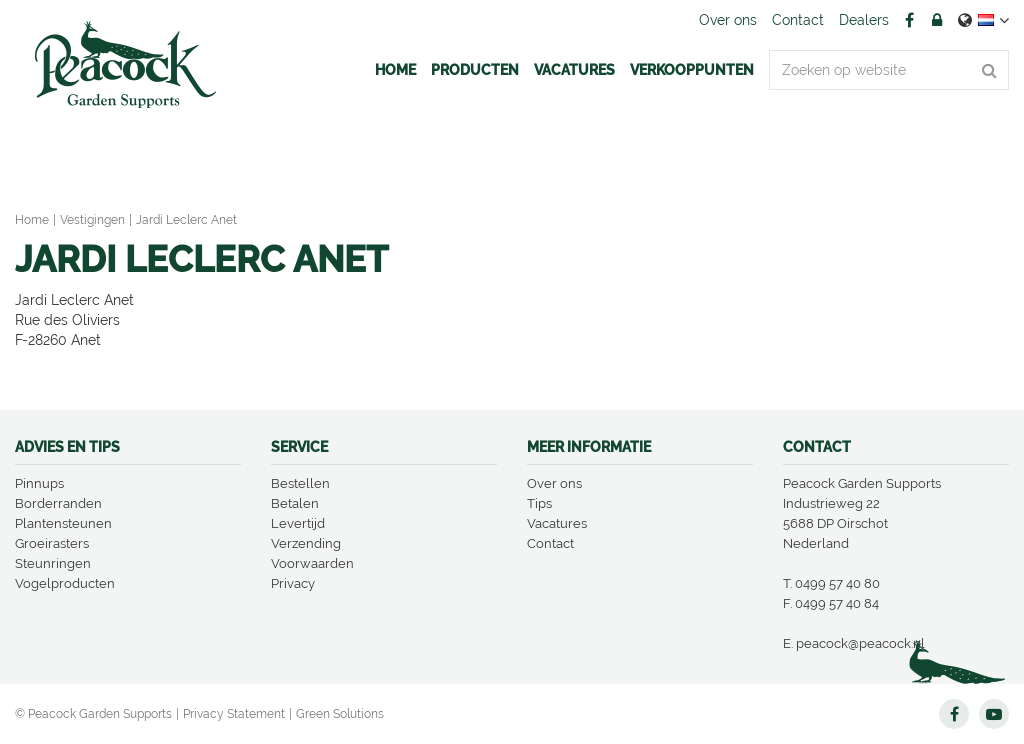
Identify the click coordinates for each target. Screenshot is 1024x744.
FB (909, 20)
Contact (550, 543)
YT (994, 714)
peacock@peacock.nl (860, 643)
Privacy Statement (234, 714)
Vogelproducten (65, 583)
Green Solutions (340, 714)
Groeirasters (52, 543)
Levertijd (298, 523)
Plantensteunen (63, 523)
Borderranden (58, 503)
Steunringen (53, 563)
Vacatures (557, 523)
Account (937, 20)
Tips (539, 503)
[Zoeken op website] (889, 70)
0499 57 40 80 (837, 583)
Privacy (293, 583)
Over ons (554, 483)
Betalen (295, 503)
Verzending (306, 543)
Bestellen (300, 483)
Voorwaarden (312, 563)
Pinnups (39, 483)
